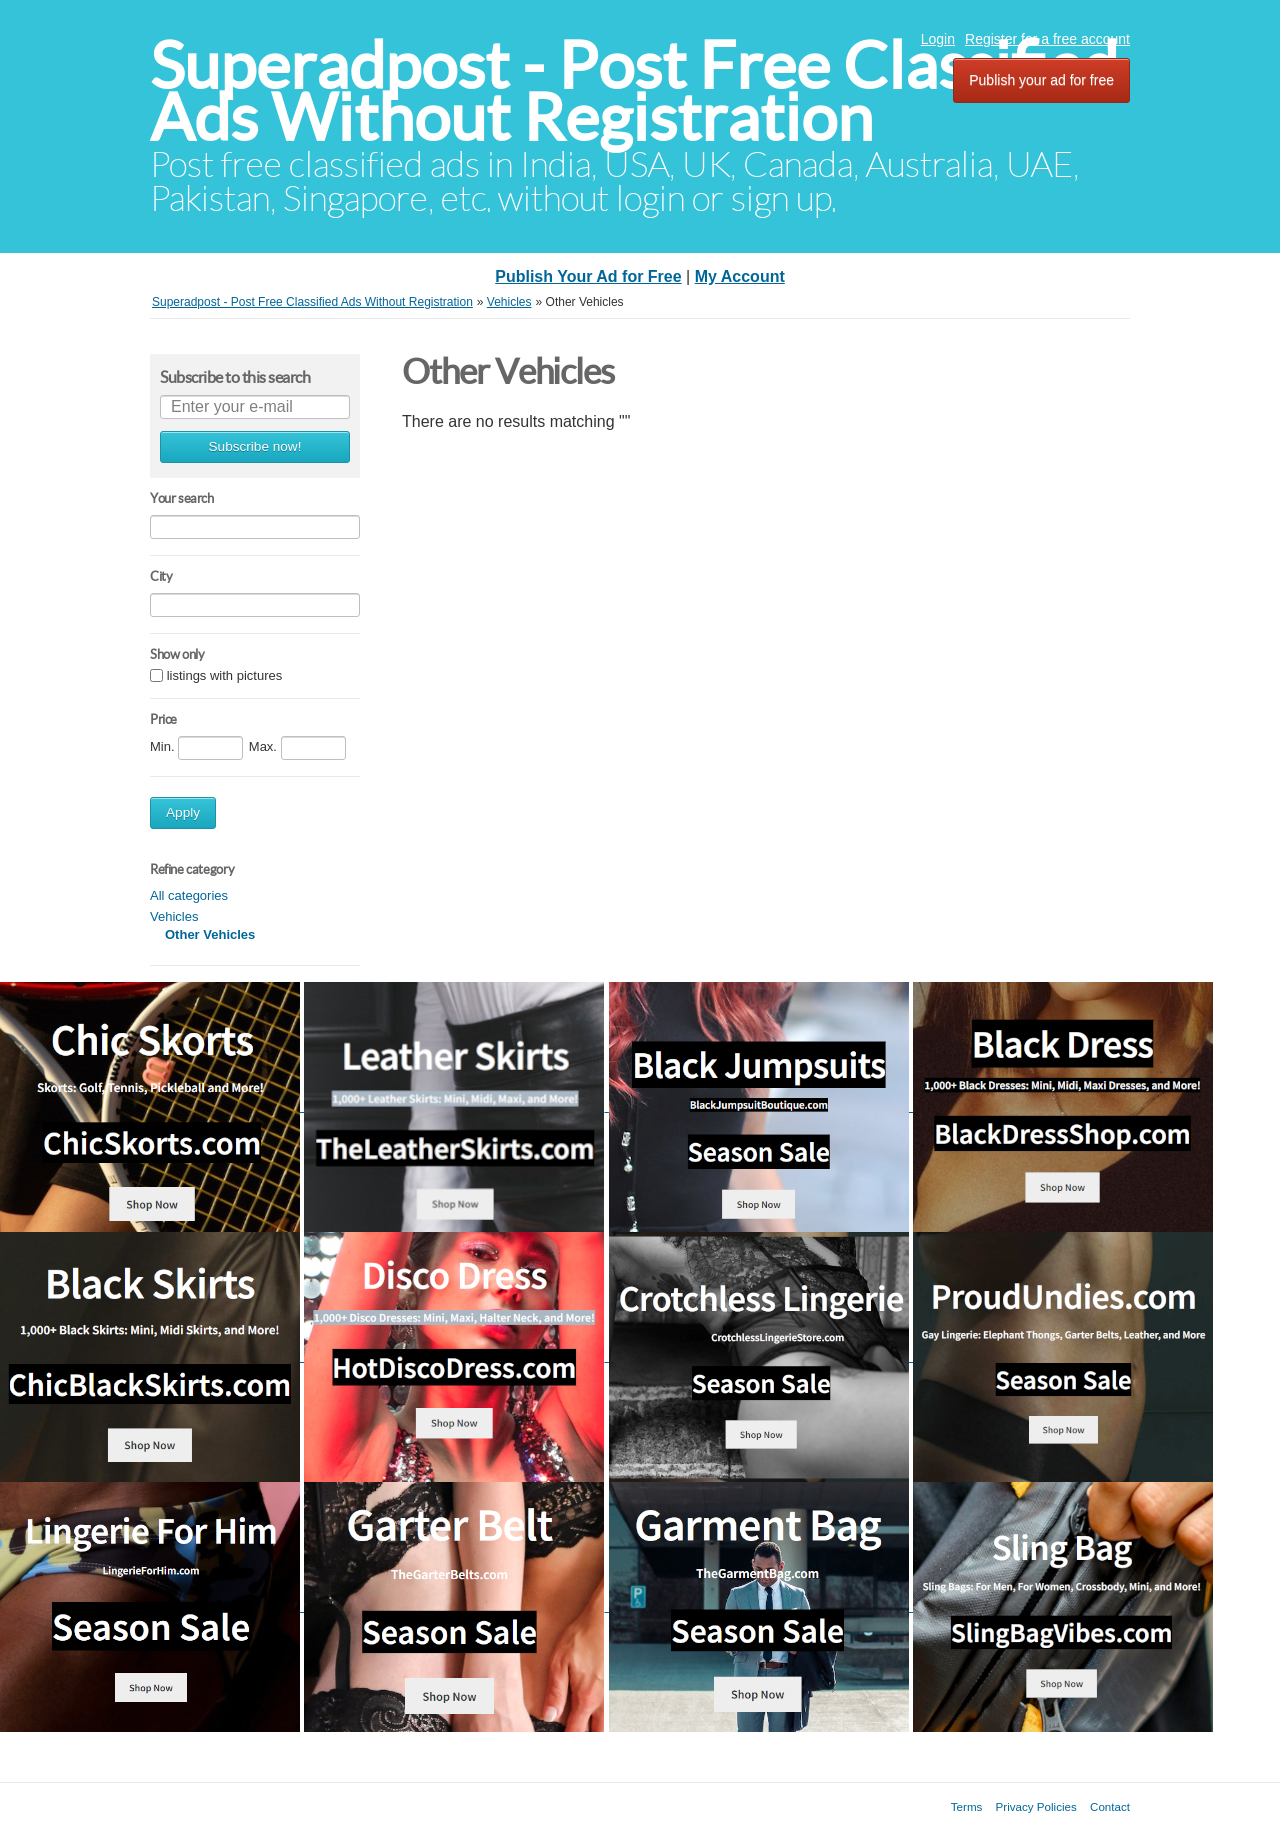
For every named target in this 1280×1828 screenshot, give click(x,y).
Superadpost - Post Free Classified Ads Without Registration (634, 91)
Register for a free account (1047, 39)
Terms (967, 1806)
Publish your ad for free (1041, 80)
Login (938, 39)
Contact (1110, 1806)
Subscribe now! (255, 446)
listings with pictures (225, 676)
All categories (189, 895)
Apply (183, 812)
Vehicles (174, 916)
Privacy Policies (1036, 1806)
